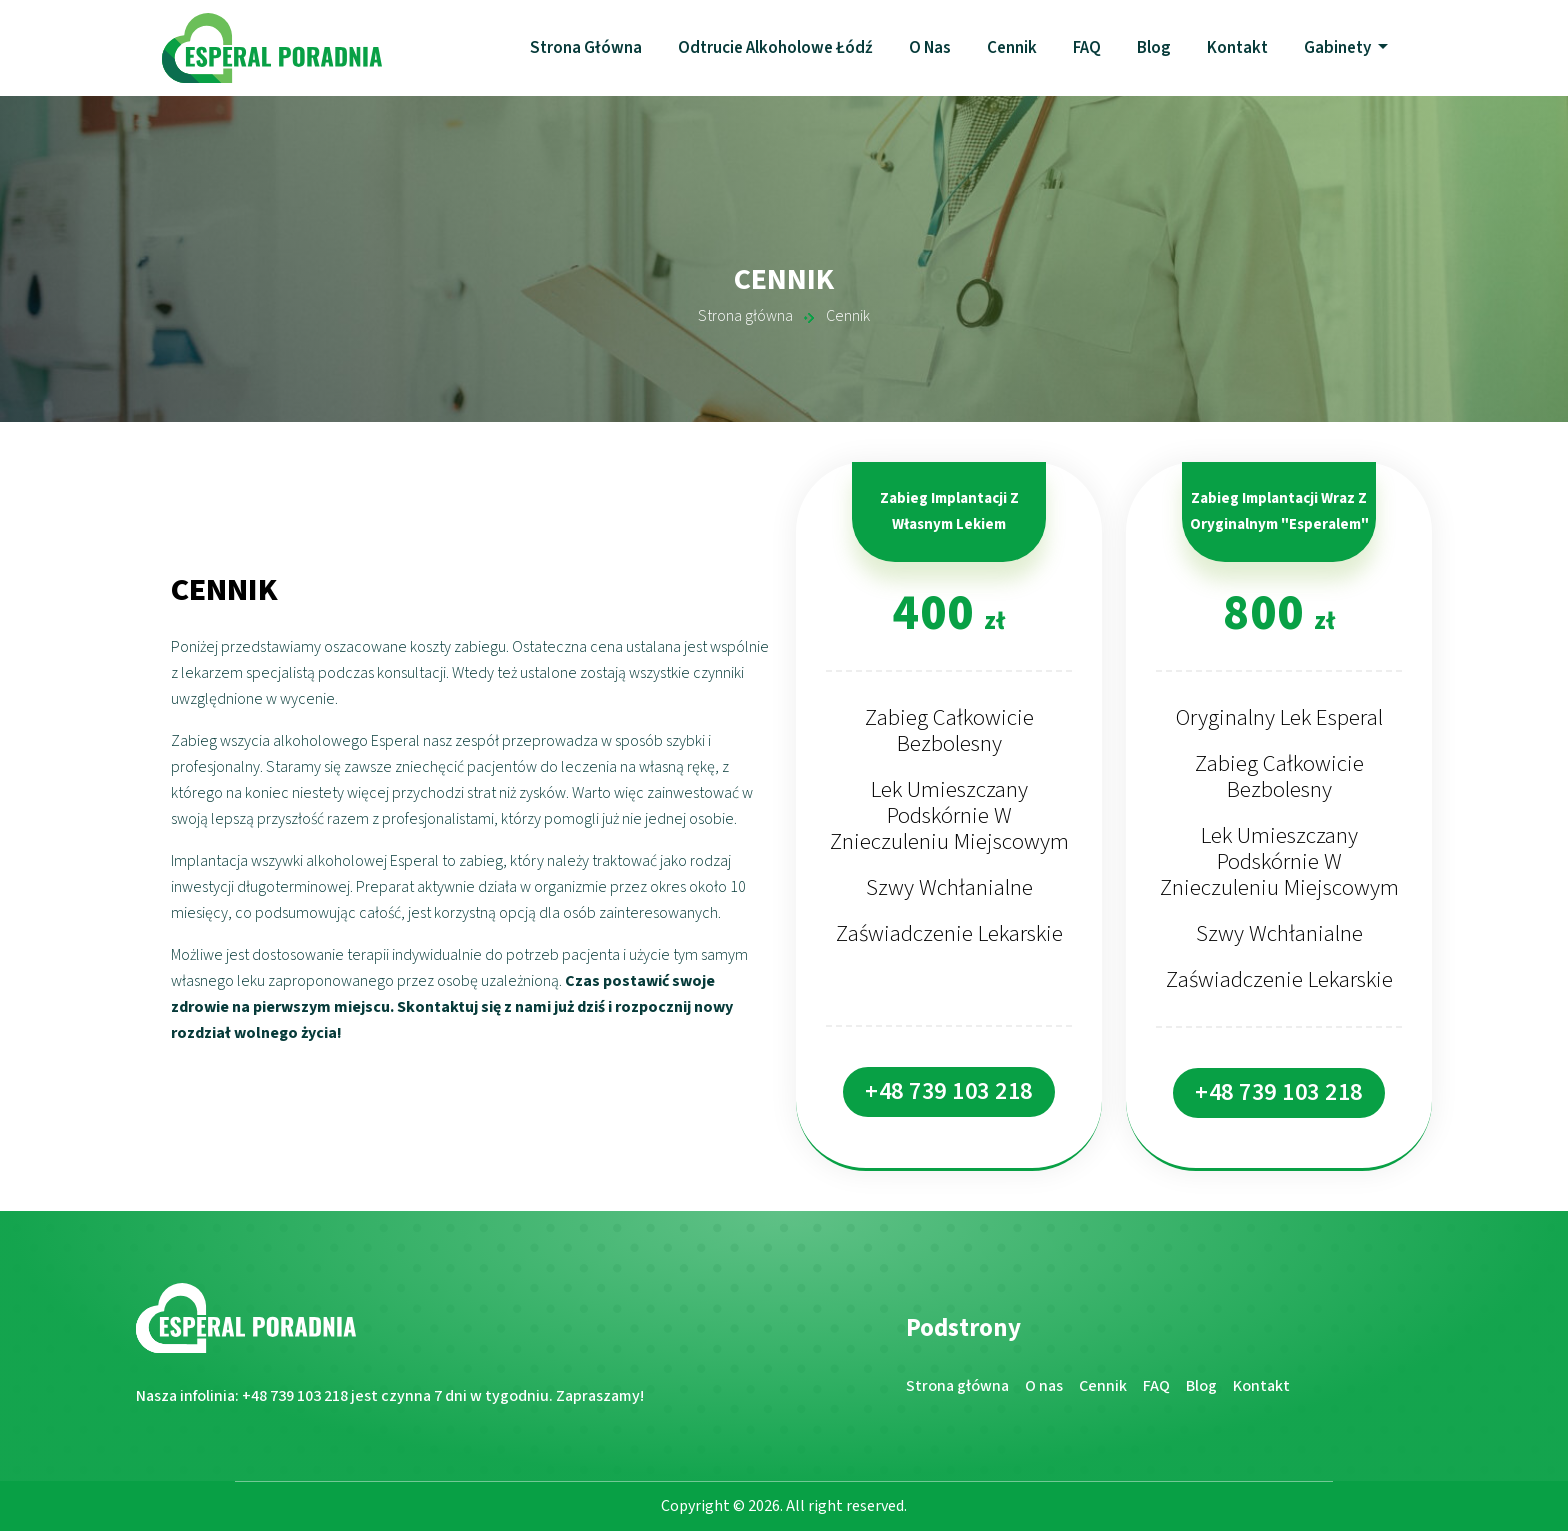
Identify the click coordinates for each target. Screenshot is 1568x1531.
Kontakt (1237, 48)
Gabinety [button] (1339, 48)
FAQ (1087, 48)
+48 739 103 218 (949, 1091)
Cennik (1012, 48)
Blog (1154, 48)
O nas (930, 48)
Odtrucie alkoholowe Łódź (775, 48)
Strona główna (586, 48)
